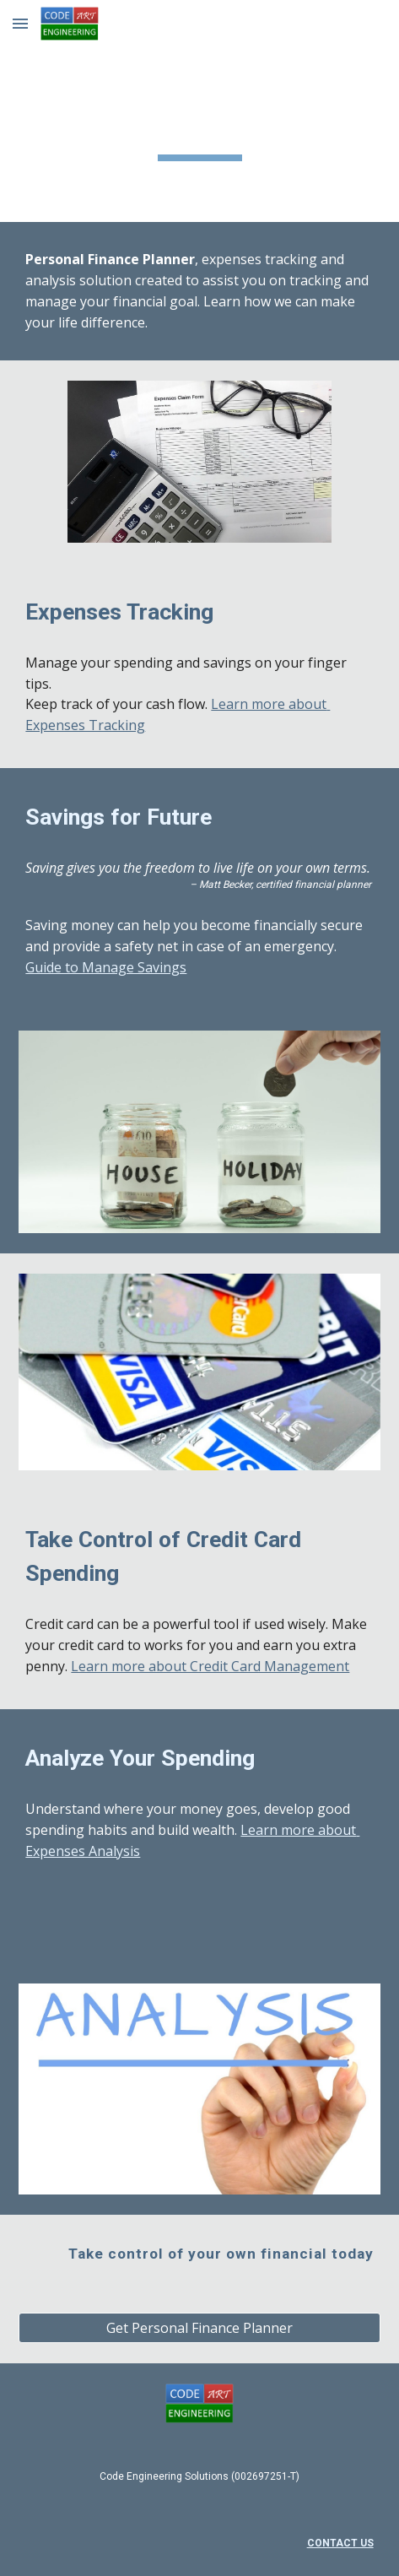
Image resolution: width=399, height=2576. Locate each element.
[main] (199, 111)
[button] (20, 23)
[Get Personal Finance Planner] (199, 2328)
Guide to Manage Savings (105, 967)
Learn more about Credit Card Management (210, 1666)
